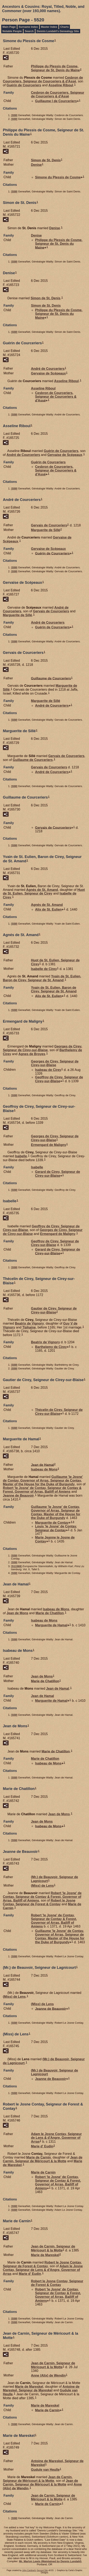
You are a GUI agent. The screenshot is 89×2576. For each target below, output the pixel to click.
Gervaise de (48, 373)
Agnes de (31, 1054)
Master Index (49, 26)
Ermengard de (48, 1145)
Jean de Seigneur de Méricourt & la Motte (42, 2159)
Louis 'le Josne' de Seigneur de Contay (56, 1528)
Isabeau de (48, 1070)
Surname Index (28, 26)
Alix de (48, 909)
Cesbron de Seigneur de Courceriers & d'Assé (43, 79)
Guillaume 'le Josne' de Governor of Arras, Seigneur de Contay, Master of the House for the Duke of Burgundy (43, 1480)
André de (48, 368)
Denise (36, 164)
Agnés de (42, 889)
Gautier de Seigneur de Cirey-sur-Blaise (54, 1310)
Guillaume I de (56, 101)
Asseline (60, 85)
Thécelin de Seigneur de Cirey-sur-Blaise (59, 1411)
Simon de (46, 160)
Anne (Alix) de (48, 2375)
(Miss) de (42, 1885)
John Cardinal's (29, 2570)
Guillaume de (51, 678)
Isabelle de (44, 969)
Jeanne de (18, 1495)
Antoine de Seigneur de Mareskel (41, 2388)
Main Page (9, 26)
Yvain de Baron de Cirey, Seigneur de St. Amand (42, 978)
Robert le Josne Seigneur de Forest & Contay (39, 1902)
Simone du (58, 177)
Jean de (42, 1464)
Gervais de (49, 525)
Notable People (12, 31)
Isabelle (21, 1156)
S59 (14, 115)
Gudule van (45, 2469)
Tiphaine (29, 1327)
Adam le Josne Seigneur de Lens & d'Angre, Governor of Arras (56, 2137)
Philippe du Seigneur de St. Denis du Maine (55, 68)
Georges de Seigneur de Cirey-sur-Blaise (42, 1048)
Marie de (49, 1613)
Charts (64, 26)
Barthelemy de (51, 1347)
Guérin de (24, 85)
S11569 (16, 1566)
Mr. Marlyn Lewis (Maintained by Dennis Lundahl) (50, 2561)
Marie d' (42, 2146)
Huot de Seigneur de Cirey (44, 891)
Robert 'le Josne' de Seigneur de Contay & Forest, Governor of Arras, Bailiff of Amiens (42, 1489)
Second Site (42, 2570)
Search (29, 31)
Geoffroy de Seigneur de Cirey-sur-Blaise (59, 1079)
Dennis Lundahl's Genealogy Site (58, 31)
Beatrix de (29, 1323)
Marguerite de (45, 530)
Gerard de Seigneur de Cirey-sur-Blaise (57, 1173)
